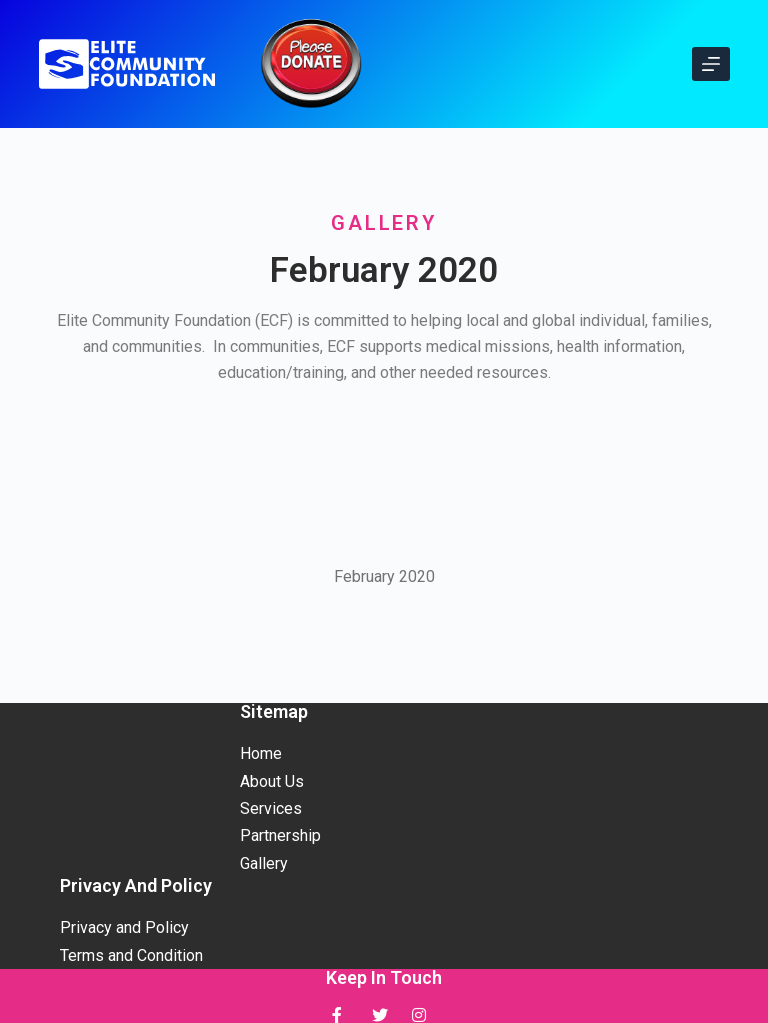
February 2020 (384, 576)
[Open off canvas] (711, 64)
